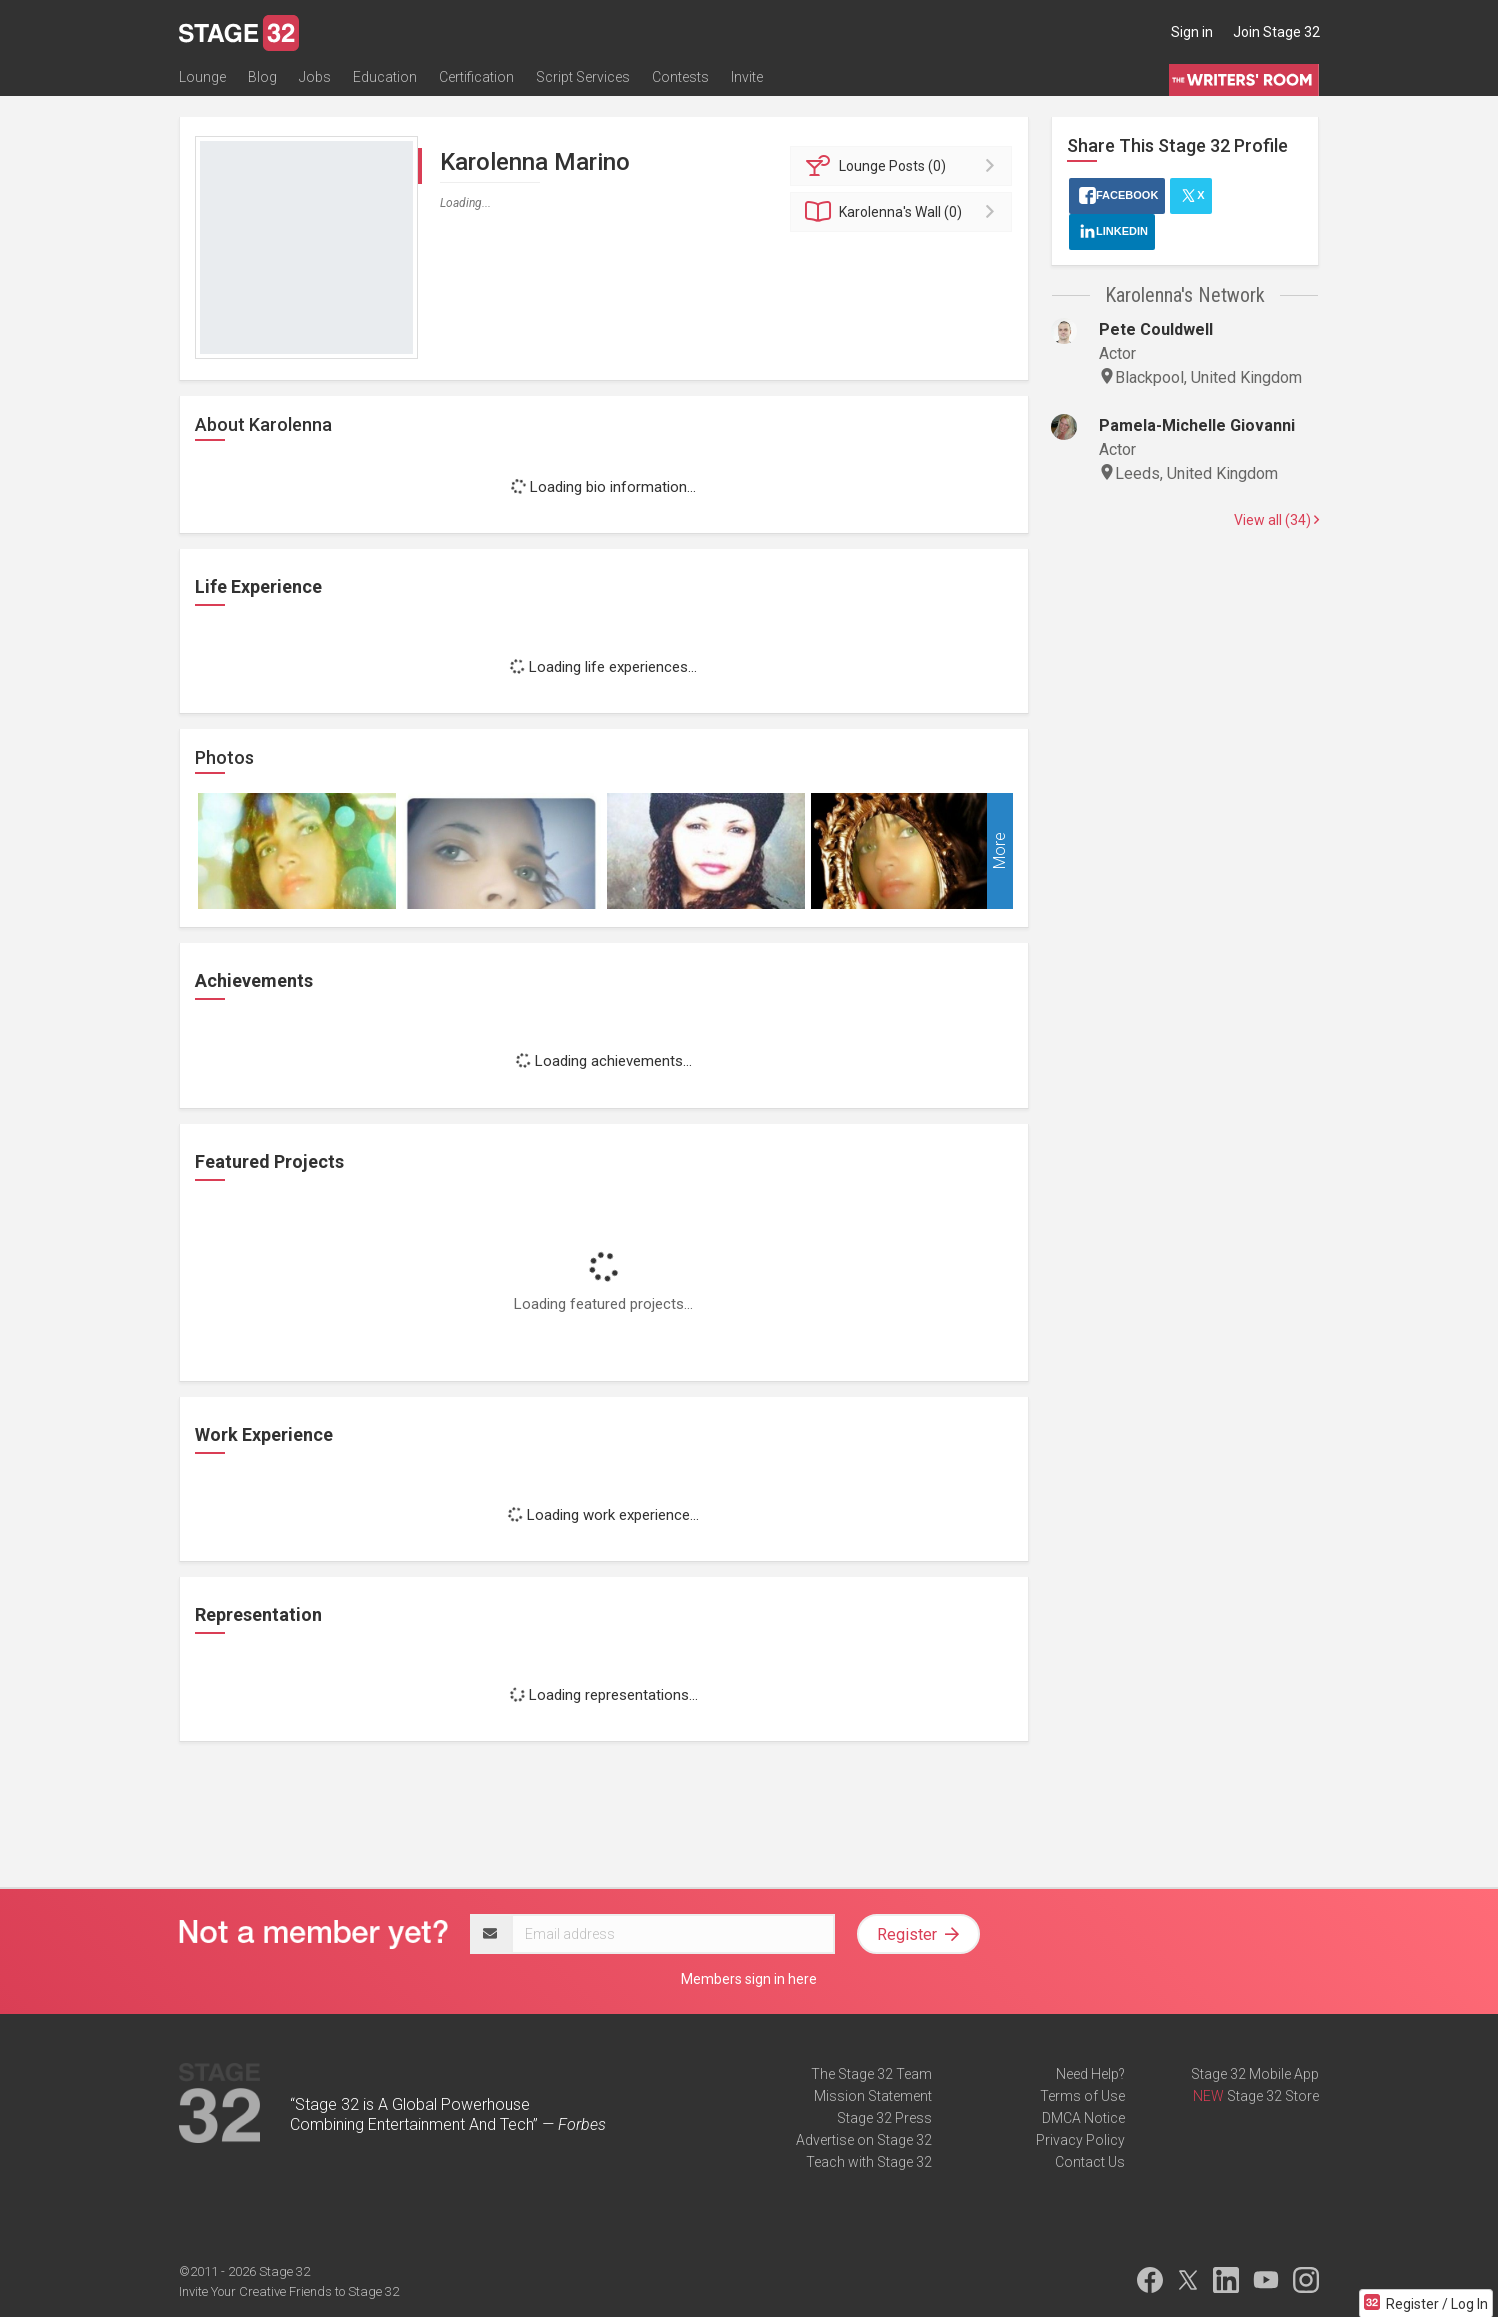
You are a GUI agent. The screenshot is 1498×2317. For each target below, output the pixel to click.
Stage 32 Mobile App (1255, 2074)
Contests (680, 77)
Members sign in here (749, 1979)
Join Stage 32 (1276, 32)
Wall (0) (904, 212)
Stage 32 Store (1273, 2096)
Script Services (583, 77)
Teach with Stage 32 (869, 2162)
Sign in (1192, 32)
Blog (262, 77)
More (999, 851)
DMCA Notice (1083, 2118)
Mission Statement (873, 2096)
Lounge (202, 77)
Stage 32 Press (884, 2118)
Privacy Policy (1080, 2140)
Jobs (315, 77)
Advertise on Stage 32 (864, 2140)
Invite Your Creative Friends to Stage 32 (289, 2291)
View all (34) (1276, 520)
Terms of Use (1082, 2096)
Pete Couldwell (1156, 329)
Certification (476, 77)
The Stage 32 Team (871, 2074)
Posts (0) (904, 166)
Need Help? (1090, 2074)
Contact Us (1090, 2162)
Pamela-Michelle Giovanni (1197, 425)
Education (385, 77)
